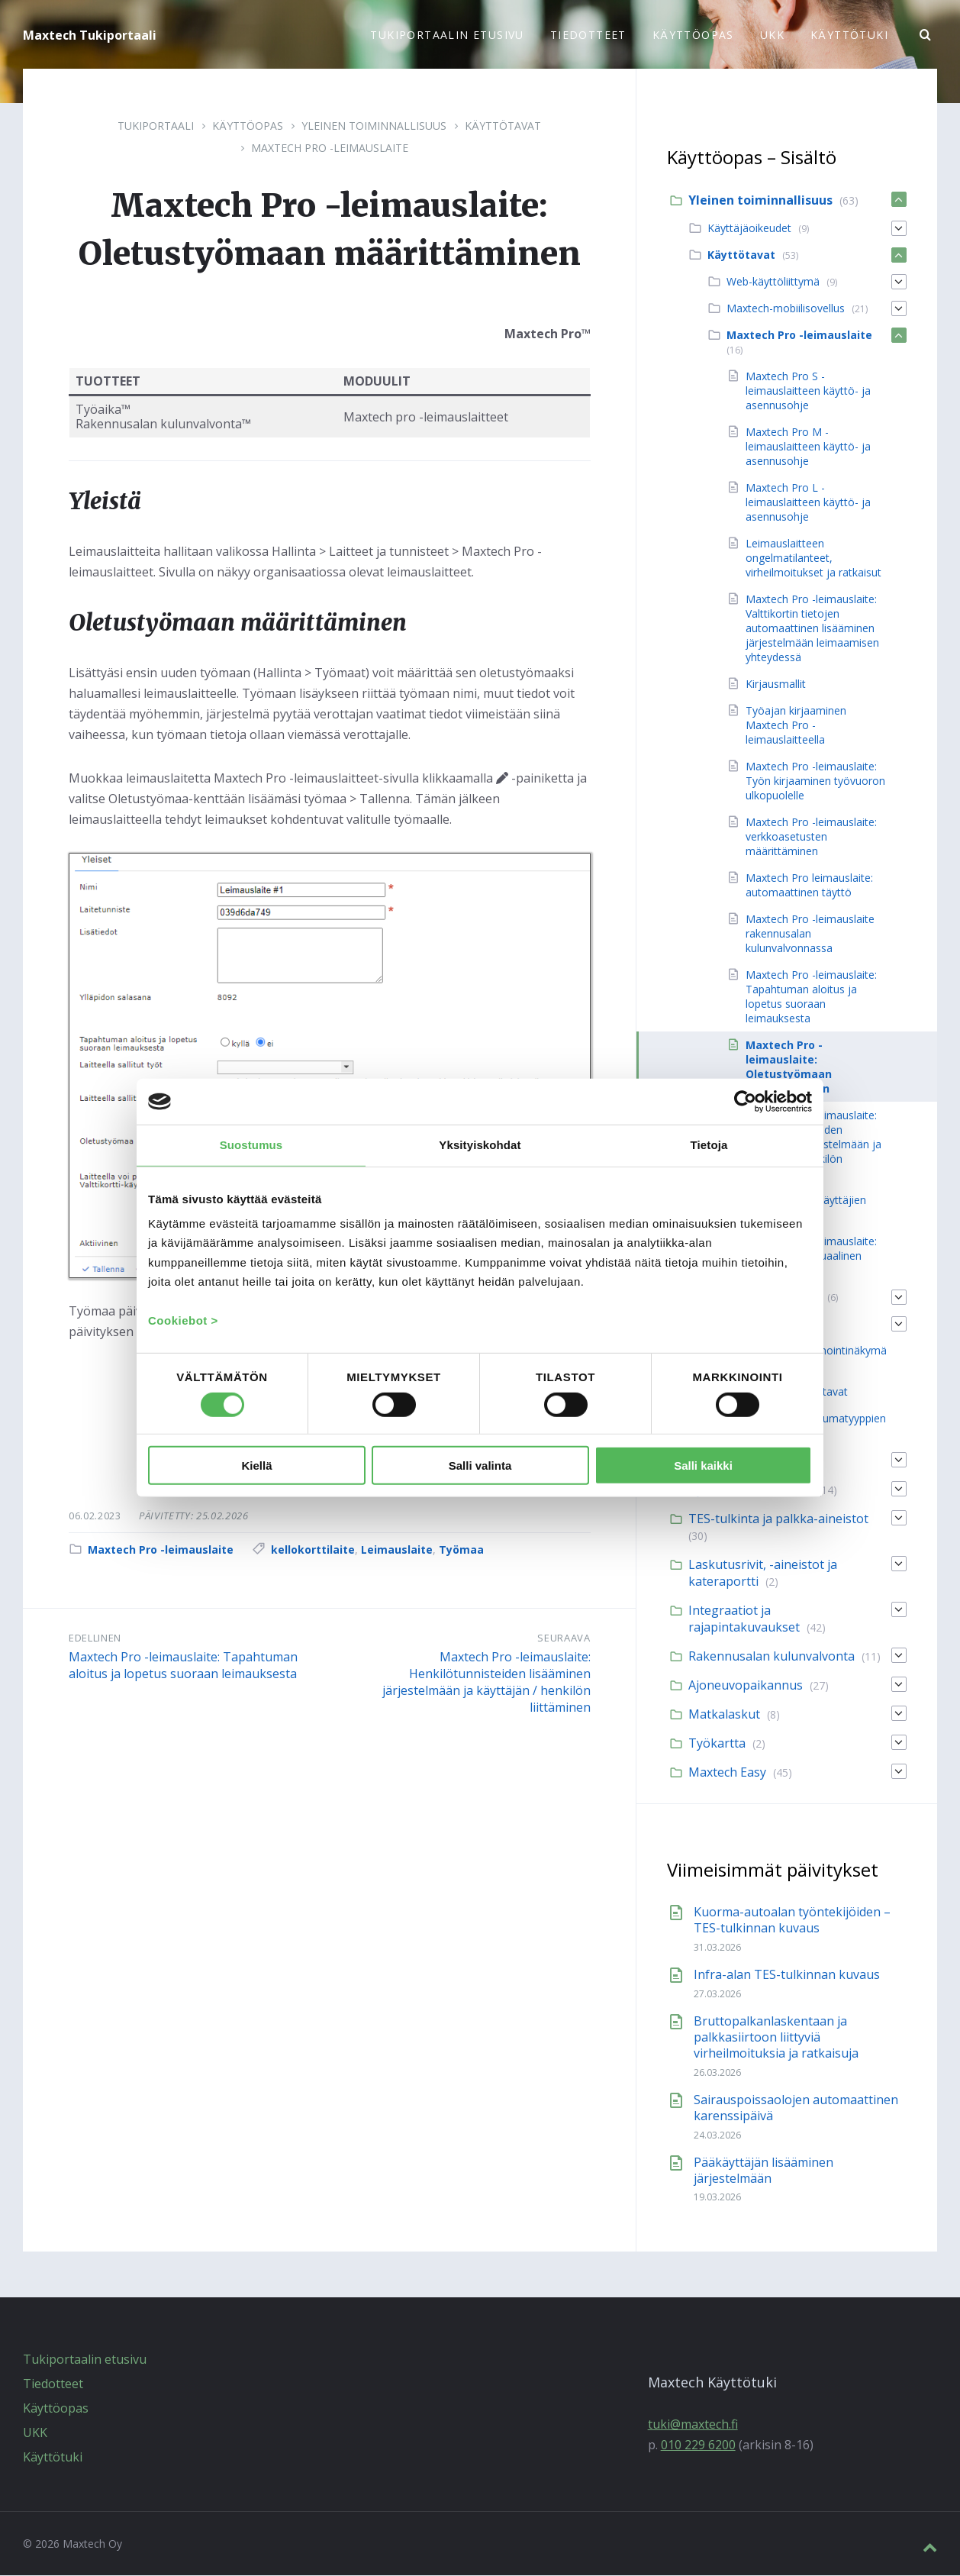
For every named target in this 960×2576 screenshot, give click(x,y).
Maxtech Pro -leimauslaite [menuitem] (799, 335)
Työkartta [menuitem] (717, 1743)
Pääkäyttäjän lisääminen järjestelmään (763, 2171)
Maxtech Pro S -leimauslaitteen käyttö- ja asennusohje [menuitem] (808, 391)
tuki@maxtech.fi (693, 2424)
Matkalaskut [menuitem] (724, 1714)
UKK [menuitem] (772, 34)
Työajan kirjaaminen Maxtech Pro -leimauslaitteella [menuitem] (796, 725)
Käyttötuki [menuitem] (849, 34)
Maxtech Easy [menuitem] (727, 1772)
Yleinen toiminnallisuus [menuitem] (760, 200)
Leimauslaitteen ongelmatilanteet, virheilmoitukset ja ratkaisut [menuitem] (813, 558)
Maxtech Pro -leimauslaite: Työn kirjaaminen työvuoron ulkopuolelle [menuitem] (815, 781)
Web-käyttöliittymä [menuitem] (773, 282)
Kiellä (256, 1465)
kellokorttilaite (313, 1550)
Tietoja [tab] (709, 1144)
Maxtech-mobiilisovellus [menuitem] (785, 309)
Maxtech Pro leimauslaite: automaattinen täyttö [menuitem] (809, 885)
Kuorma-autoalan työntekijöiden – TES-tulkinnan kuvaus (792, 1920)
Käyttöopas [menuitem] (693, 34)
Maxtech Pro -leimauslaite (329, 148)
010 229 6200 (698, 2445)
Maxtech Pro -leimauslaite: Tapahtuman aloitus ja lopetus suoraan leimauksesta (183, 1666)
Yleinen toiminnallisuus (373, 126)
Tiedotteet (53, 2384)
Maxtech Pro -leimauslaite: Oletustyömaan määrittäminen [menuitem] (789, 1067)
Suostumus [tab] (251, 1144)
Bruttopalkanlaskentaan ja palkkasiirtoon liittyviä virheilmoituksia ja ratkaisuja (776, 2037)
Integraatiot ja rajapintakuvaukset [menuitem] (744, 1619)
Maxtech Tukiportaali (89, 35)
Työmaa (461, 1550)
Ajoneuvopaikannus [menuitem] (745, 1685)
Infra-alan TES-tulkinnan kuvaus (787, 1975)
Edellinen (95, 1638)
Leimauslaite (397, 1550)
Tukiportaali (156, 126)
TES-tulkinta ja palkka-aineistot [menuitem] (778, 1519)
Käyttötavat (503, 126)
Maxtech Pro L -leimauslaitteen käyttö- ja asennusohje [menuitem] (808, 503)
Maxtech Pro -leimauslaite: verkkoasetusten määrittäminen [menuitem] (811, 837)
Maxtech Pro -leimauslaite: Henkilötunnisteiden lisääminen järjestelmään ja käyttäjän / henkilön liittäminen (486, 1682)
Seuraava (563, 1638)
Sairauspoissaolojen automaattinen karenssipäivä (796, 2108)
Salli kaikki (703, 1465)
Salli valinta (480, 1465)
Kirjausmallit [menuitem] (776, 684)
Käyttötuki (52, 2457)
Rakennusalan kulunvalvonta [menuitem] (771, 1656)
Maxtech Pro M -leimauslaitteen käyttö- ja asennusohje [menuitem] (808, 447)
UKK (35, 2433)
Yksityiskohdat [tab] (479, 1144)
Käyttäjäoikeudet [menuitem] (749, 228)
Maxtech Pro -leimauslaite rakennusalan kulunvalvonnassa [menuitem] (810, 934)
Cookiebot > (183, 1319)
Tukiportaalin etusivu (85, 2360)
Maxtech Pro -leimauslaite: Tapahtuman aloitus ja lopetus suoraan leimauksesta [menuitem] (811, 997)
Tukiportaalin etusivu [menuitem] (446, 34)
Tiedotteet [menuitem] (588, 34)
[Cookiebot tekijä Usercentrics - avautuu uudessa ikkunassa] (745, 1101)
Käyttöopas (247, 126)
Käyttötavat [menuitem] (741, 255)
